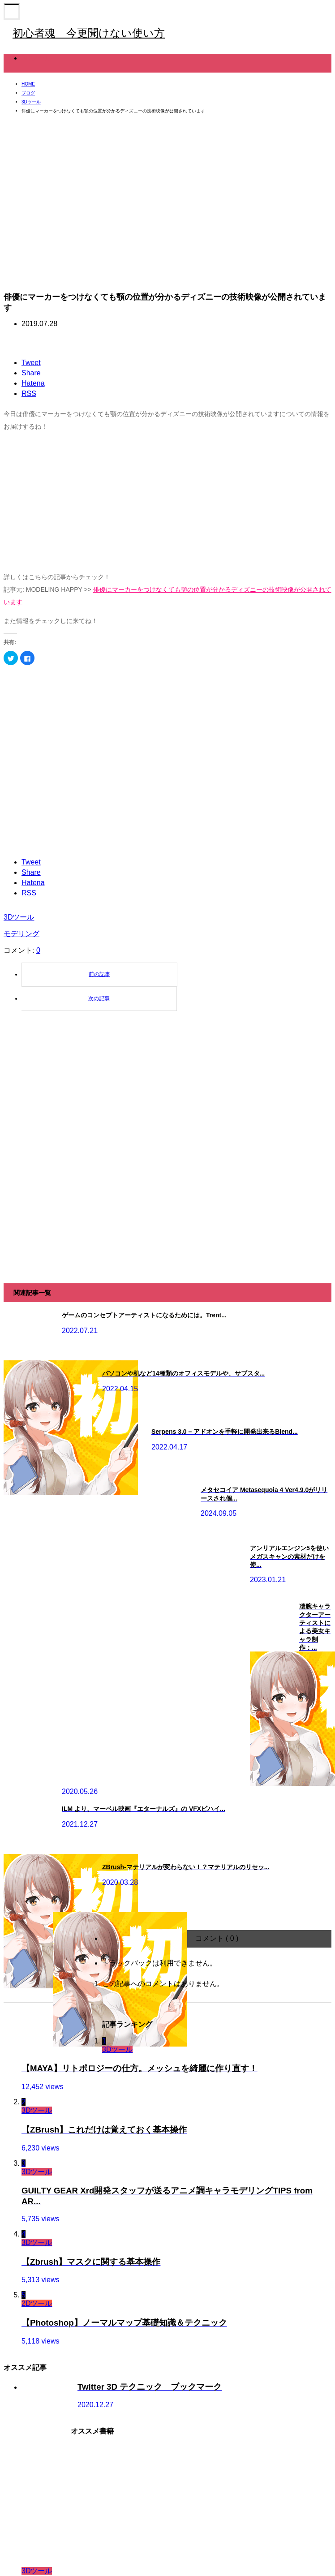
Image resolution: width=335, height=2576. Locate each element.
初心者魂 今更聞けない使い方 (89, 33)
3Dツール (36, 58)
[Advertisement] (143, 501)
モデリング (21, 934)
